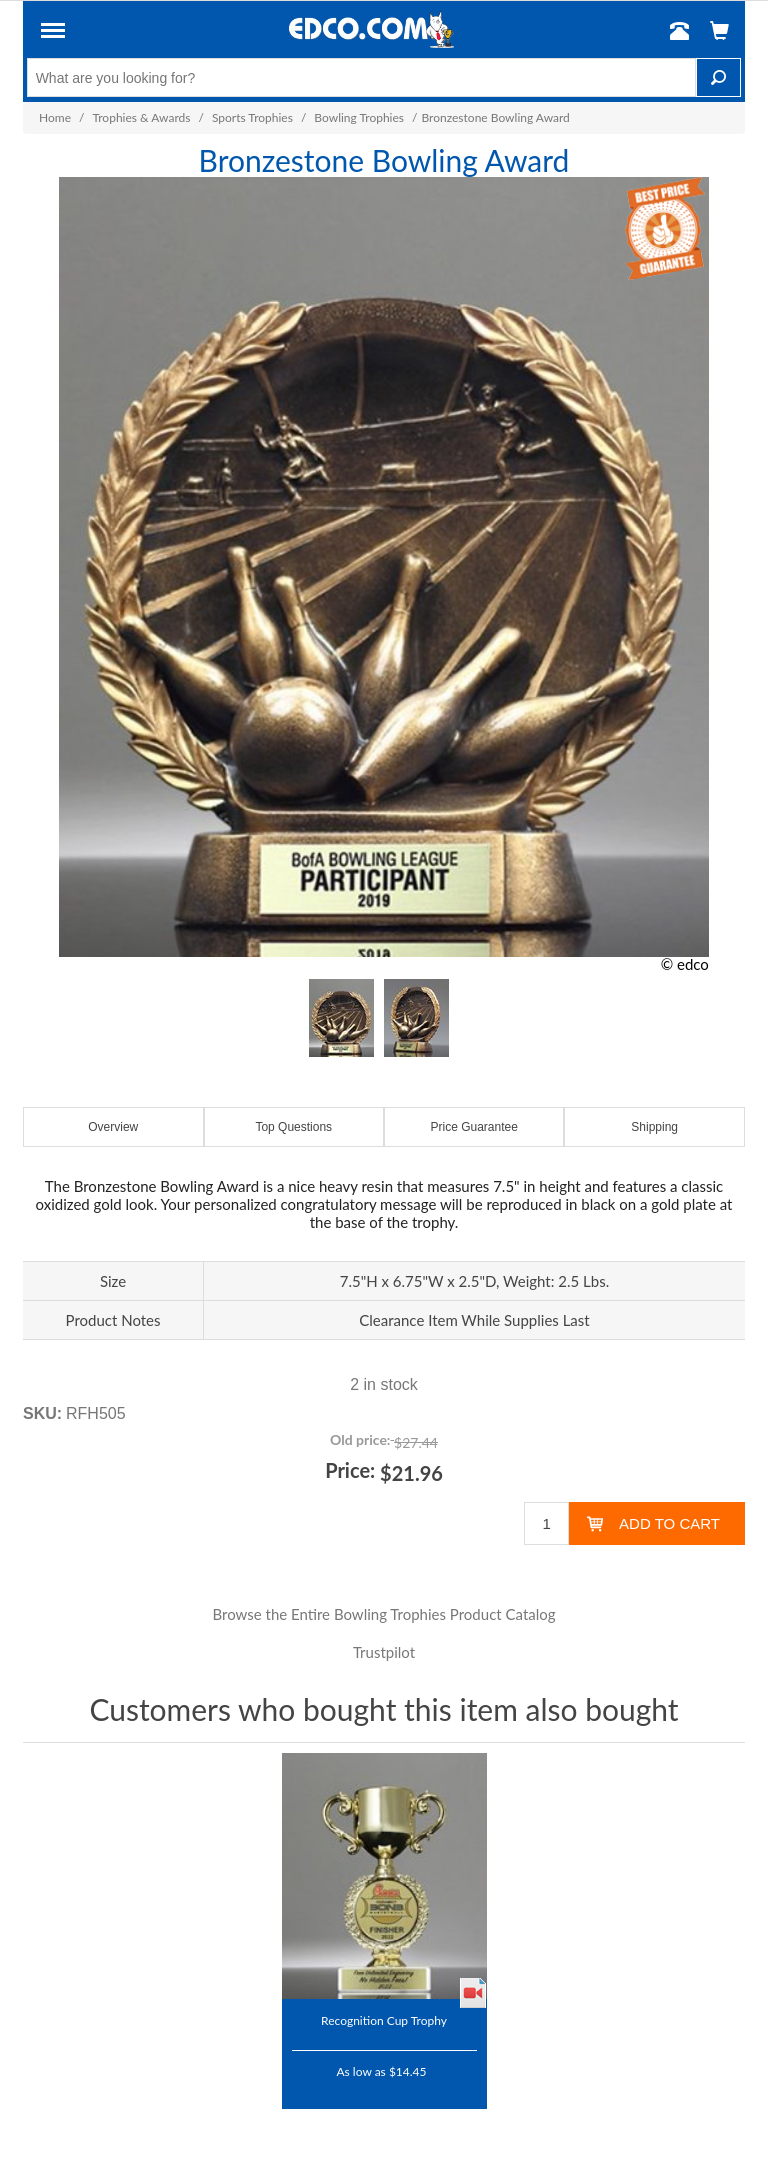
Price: (350, 1470)
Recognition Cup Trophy (384, 2020)
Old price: (360, 1439)
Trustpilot (384, 1652)
